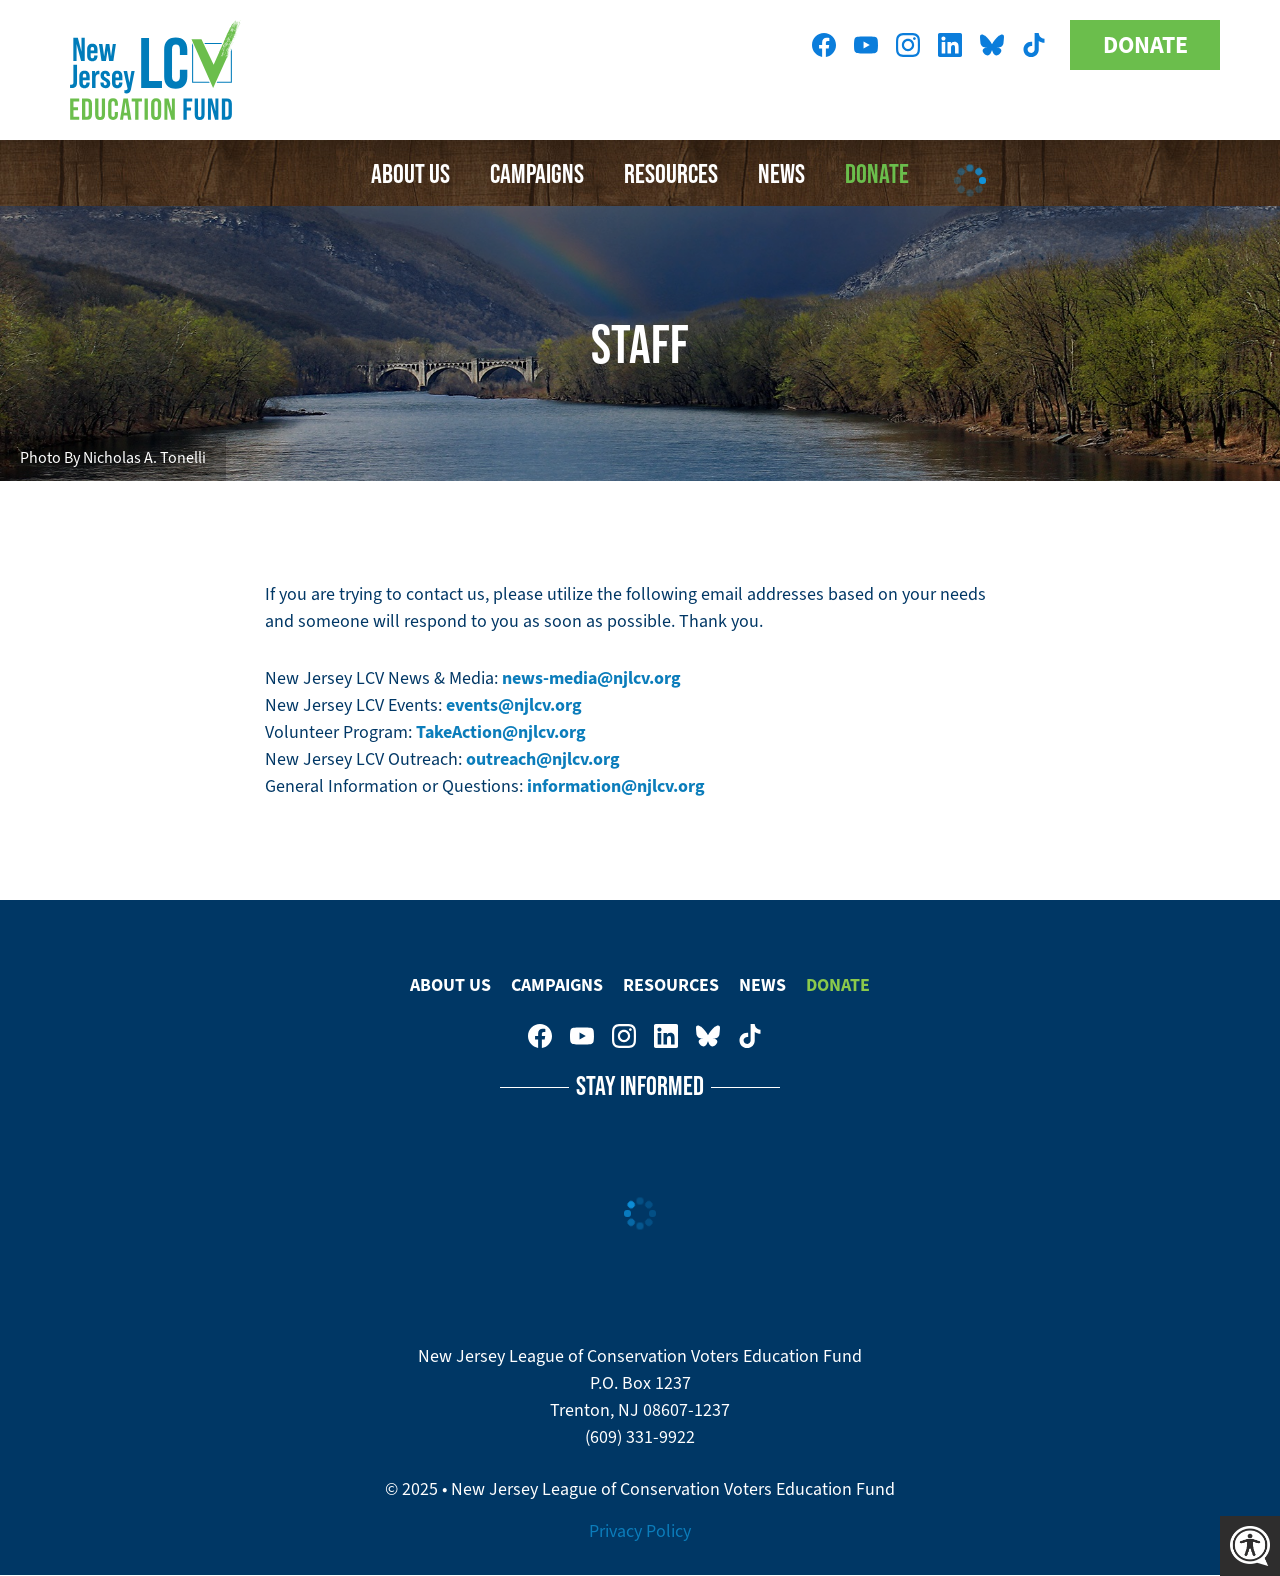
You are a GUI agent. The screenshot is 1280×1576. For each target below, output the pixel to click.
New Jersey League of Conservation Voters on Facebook (824, 45)
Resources (671, 173)
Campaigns (537, 173)
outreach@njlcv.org (543, 759)
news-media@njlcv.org (591, 678)
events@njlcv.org (514, 705)
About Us (410, 173)
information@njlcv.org (616, 786)
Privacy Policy (640, 1531)
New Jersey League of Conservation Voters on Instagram (908, 45)
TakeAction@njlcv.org (501, 732)
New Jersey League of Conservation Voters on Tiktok (1034, 45)
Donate (1145, 45)
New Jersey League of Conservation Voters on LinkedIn (950, 45)
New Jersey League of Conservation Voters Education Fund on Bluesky (992, 45)
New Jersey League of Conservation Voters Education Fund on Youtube (866, 45)
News (762, 985)
